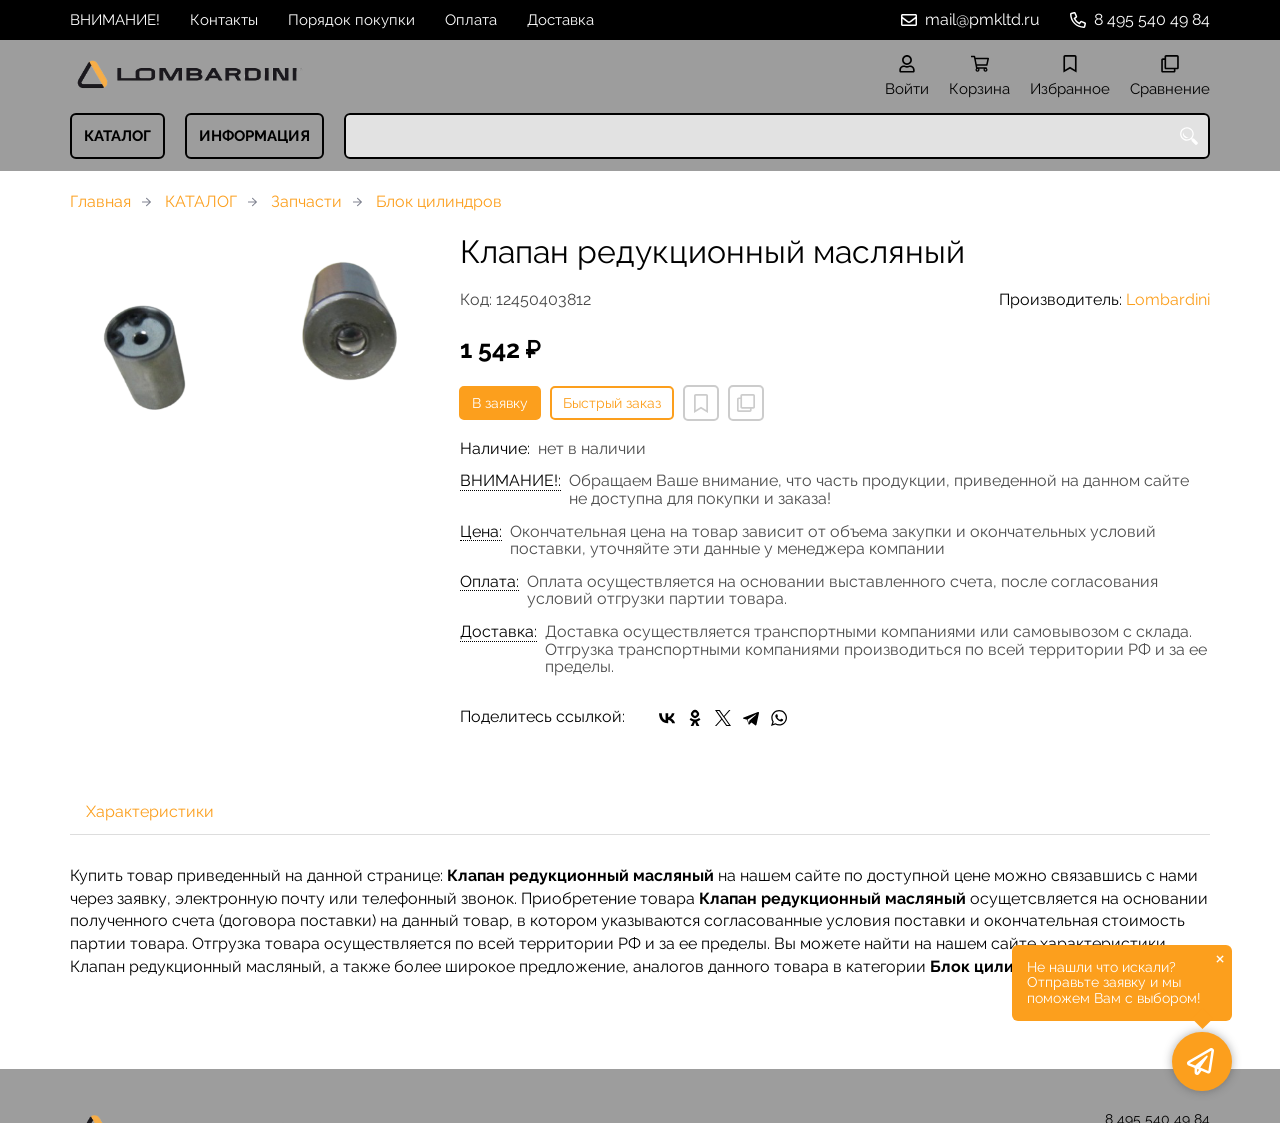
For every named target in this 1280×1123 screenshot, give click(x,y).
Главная (100, 201)
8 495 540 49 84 (1152, 19)
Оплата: (489, 582)
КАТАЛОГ (117, 136)
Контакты (224, 20)
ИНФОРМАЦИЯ (254, 136)
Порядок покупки (351, 20)
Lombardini (1168, 299)
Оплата (471, 20)
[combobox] (777, 136)
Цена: (481, 532)
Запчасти (306, 201)
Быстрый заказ (612, 403)
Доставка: (498, 632)
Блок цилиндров (439, 201)
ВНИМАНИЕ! (115, 20)
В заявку (500, 403)
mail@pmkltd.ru (982, 19)
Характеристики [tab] (150, 811)
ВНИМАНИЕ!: (510, 481)
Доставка (560, 20)
